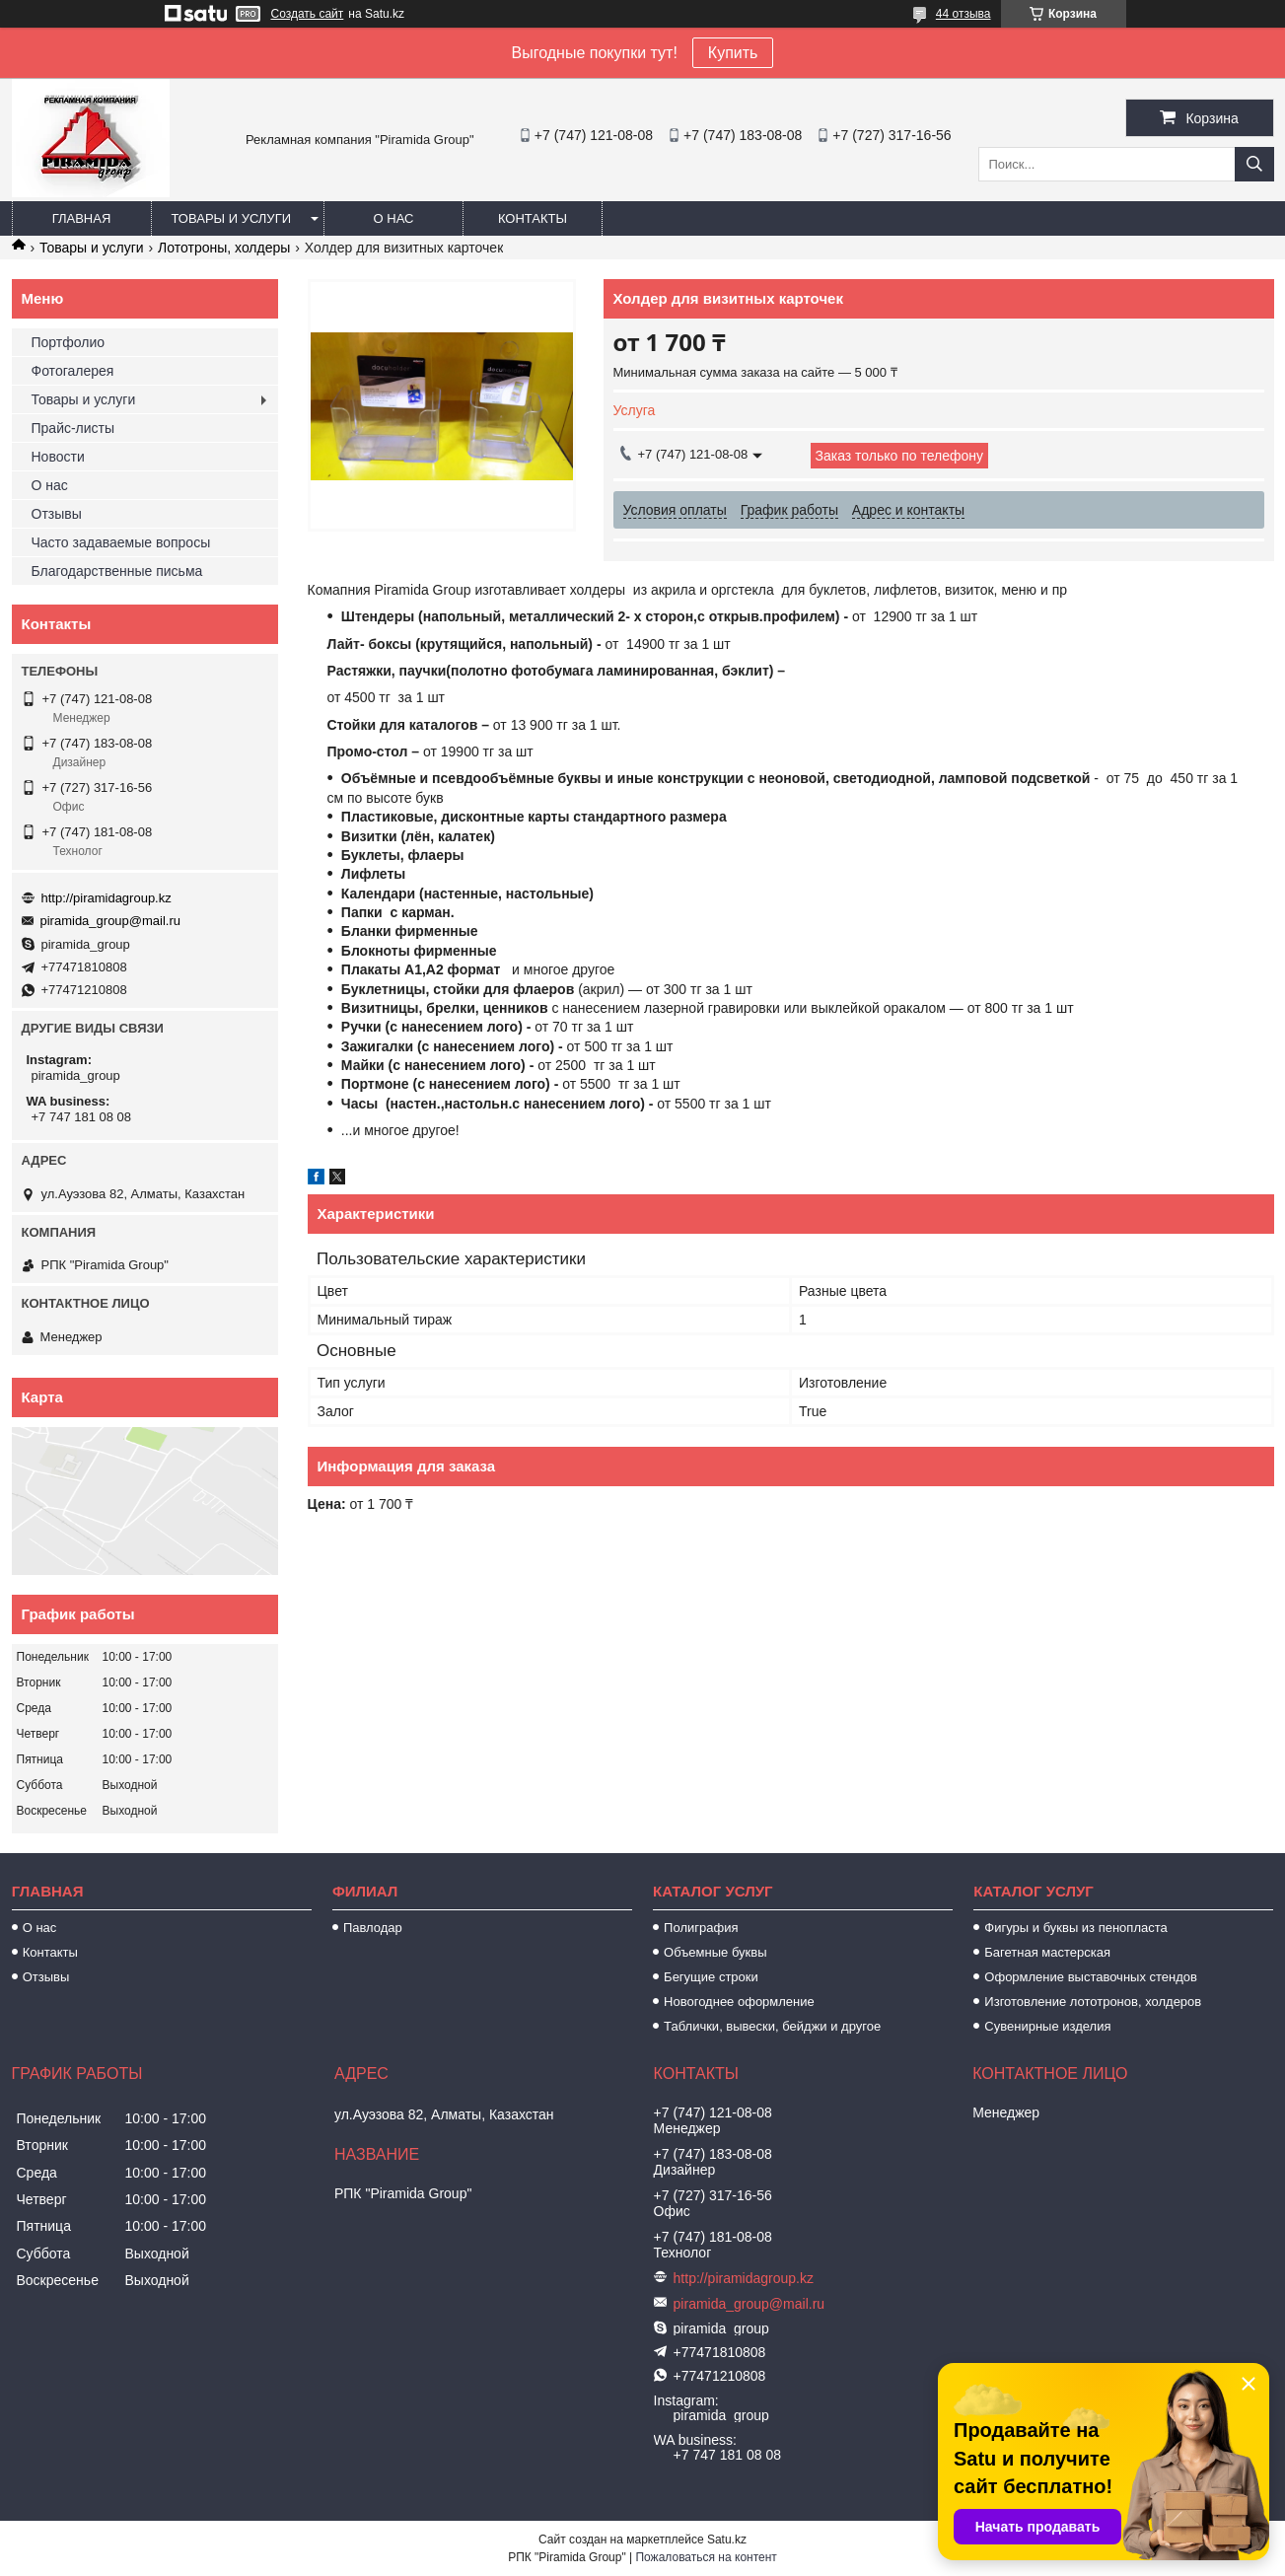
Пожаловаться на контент (705, 2557)
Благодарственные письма (117, 571)
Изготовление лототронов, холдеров (1092, 2001)
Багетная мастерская (1047, 1952)
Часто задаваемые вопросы (121, 542)
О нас (394, 218)
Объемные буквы (715, 1952)
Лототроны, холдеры (224, 247)
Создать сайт (307, 14)
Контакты (532, 218)
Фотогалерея (73, 371)
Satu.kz (727, 2539)
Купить (733, 52)
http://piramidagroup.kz (106, 898)
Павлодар (372, 1927)
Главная (81, 218)
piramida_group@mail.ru (110, 920)
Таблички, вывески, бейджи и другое (772, 2026)
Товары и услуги (232, 218)
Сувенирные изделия (1047, 2026)
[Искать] (1254, 164)
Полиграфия (701, 1927)
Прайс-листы (73, 428)
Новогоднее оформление (739, 2001)
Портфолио (69, 342)
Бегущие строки (711, 1976)
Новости (58, 457)
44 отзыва (963, 14)
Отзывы (57, 514)
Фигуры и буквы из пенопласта (1075, 1927)
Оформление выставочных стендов (1090, 1976)
